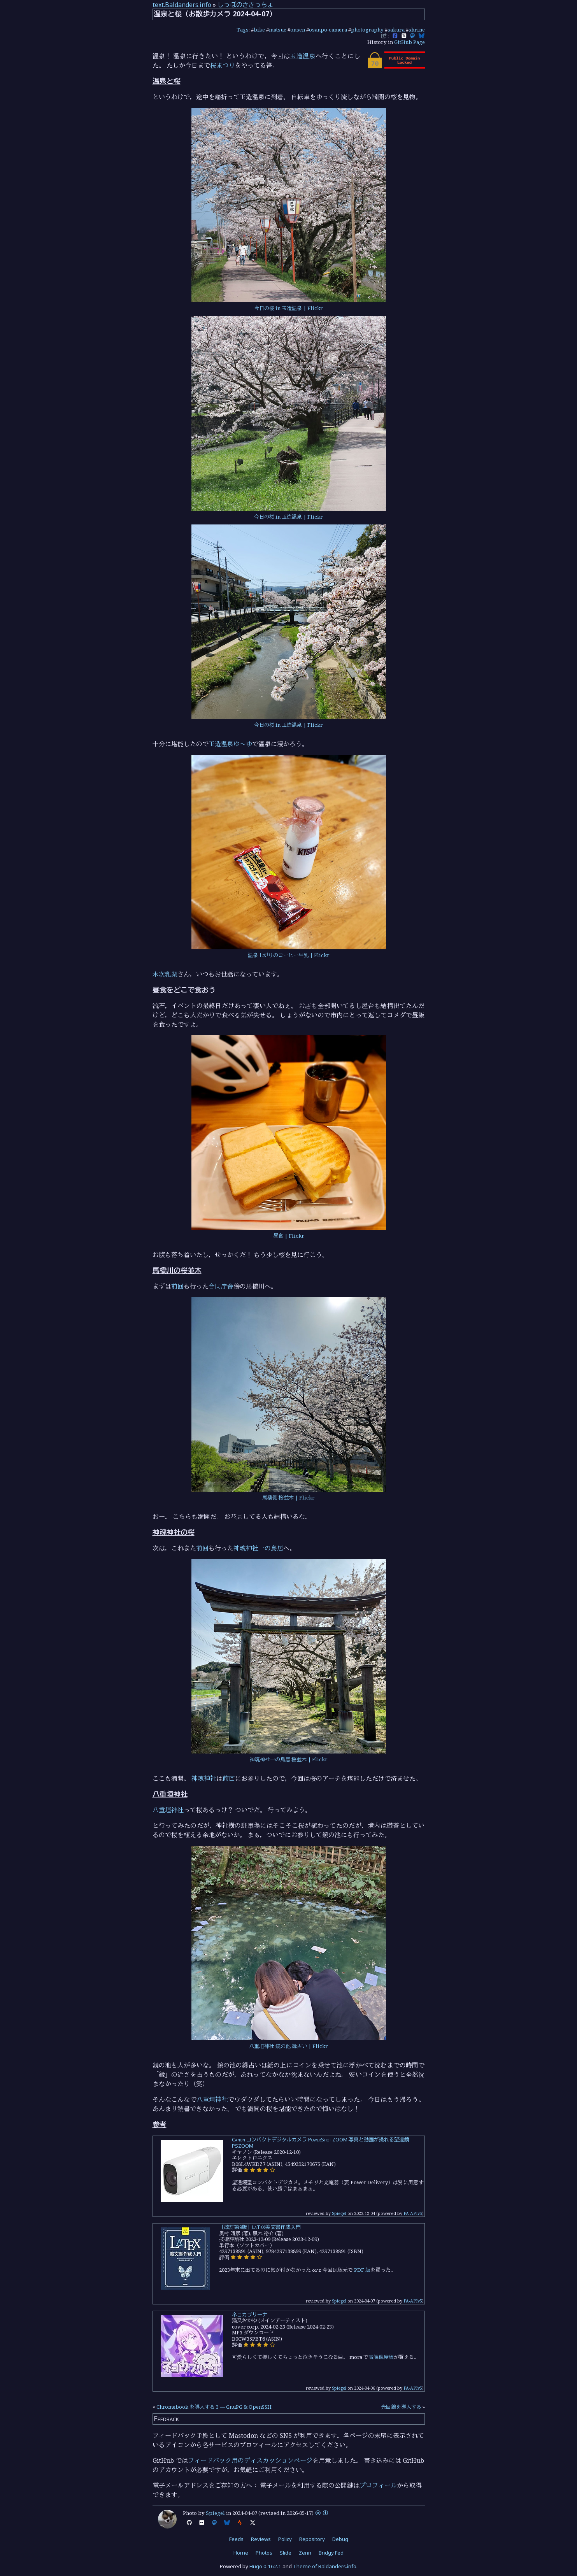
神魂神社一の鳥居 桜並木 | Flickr (289, 1759)
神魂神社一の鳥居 (258, 1548)
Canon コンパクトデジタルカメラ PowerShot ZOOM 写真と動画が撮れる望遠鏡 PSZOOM (320, 2142)
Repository (312, 2539)
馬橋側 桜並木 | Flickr (288, 1497)
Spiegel (339, 2213)
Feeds (236, 2539)
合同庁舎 (221, 1286)
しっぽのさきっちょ (245, 4)
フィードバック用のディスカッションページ (250, 2460)
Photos (264, 2552)
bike (259, 29)
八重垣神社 (168, 1810)
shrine (417, 29)
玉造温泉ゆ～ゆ (230, 744)
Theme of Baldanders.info (324, 2566)
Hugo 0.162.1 (265, 2566)
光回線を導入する (401, 2406)
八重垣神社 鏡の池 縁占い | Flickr (288, 2046)
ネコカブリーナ (249, 2314)
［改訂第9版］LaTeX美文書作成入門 (260, 2227)
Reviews (261, 2539)
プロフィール (378, 2485)
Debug (340, 2539)
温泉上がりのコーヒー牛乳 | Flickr (289, 955)
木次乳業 (165, 974)
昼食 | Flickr (288, 1235)
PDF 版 (362, 2269)
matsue (277, 29)
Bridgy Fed (331, 2552)
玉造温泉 (303, 56)
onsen (297, 29)
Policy (285, 2539)
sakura (396, 29)
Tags (243, 29)
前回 (177, 1286)
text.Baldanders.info (182, 4)
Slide (285, 2552)
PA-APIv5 (412, 2213)
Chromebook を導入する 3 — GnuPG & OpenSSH (214, 2406)
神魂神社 (203, 1778)
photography (367, 29)
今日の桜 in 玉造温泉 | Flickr (288, 308)
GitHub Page (409, 42)
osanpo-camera (328, 29)
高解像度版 (381, 2356)
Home (240, 2552)
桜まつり (222, 65)
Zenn (305, 2552)
